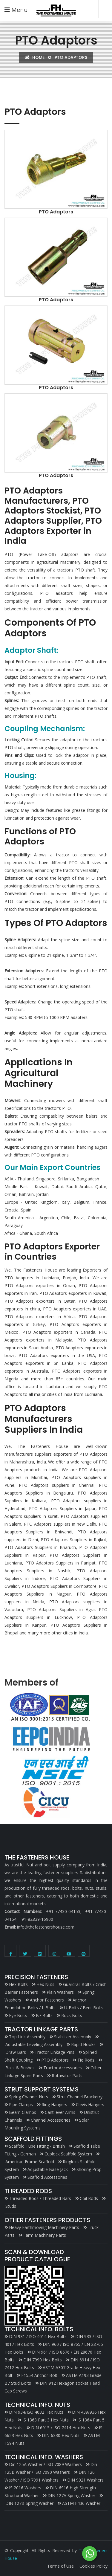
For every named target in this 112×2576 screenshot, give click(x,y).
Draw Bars (15, 2052)
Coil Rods (89, 2198)
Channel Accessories (50, 2120)
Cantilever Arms (60, 2112)
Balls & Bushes (20, 2068)
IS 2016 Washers (25, 2488)
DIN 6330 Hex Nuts (60, 2435)
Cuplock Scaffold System (68, 2154)
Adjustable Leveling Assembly (33, 2044)
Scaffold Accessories (47, 2177)
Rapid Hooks (83, 2044)
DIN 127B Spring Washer (29, 2503)
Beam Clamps (22, 2112)
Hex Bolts (18, 1984)
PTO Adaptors (55, 2060)
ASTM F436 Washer (81, 2503)
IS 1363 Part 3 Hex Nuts (45, 2420)
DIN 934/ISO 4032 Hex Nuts (36, 2412)
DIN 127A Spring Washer (71, 2495)
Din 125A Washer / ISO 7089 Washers (45, 2464)
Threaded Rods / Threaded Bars (40, 2198)
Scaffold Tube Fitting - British (37, 2146)
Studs (10, 2206)
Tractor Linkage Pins (54, 2052)
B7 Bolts (44, 2015)
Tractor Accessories (62, 2068)
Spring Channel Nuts (28, 2097)
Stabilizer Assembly (72, 2036)
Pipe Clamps (21, 2104)
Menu (16, 10)
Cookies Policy (93, 2566)
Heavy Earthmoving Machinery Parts (44, 2227)
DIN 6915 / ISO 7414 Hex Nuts (60, 2427)
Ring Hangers (54, 2104)
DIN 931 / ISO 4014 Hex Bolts (38, 2336)
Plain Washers (60, 1992)
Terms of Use (60, 2566)
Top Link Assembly (27, 2036)
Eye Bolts (18, 2015)
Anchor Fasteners (47, 2000)
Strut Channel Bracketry (79, 2097)
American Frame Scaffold (29, 2161)
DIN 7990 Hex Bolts (42, 2360)
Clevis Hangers (90, 2104)
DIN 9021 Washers (85, 2480)
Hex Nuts (45, 1984)
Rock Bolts (71, 2015)
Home (35, 57)
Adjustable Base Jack (47, 2169)
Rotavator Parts (67, 2075)
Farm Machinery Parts (44, 2235)
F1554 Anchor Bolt (39, 2375)
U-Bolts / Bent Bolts (83, 2007)
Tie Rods (85, 2060)
